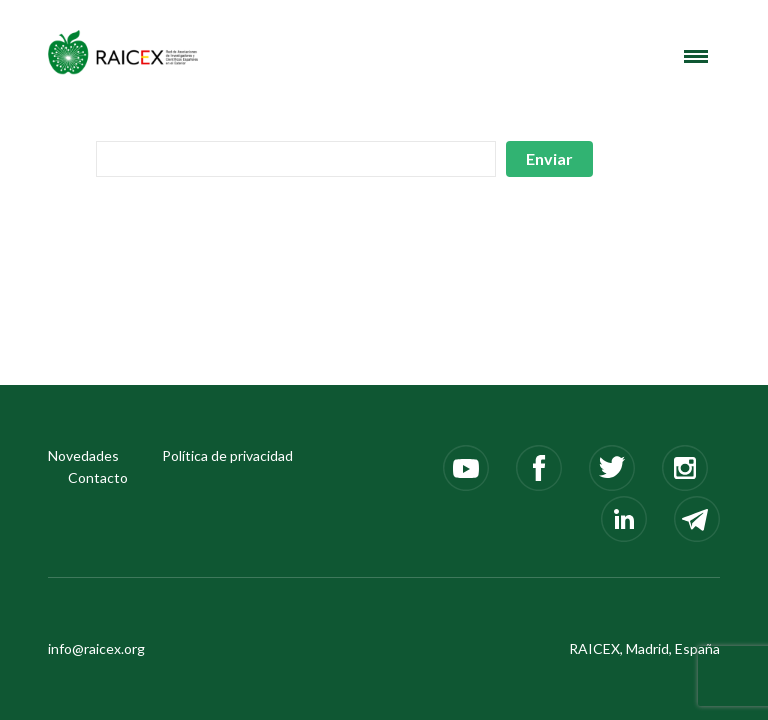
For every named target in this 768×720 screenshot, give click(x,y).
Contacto (98, 477)
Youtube (466, 468)
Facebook (539, 468)
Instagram (685, 468)
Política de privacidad (227, 455)
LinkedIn (624, 519)
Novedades (83, 455)
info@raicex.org (96, 648)
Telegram (697, 519)
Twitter (612, 468)
